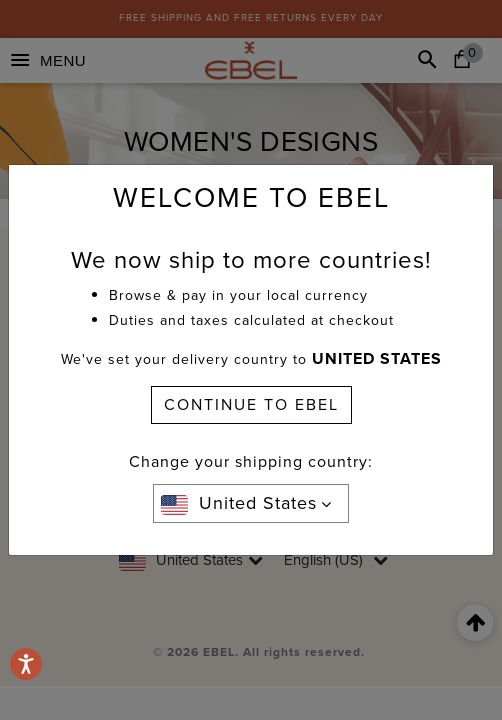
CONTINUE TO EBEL (251, 404)
